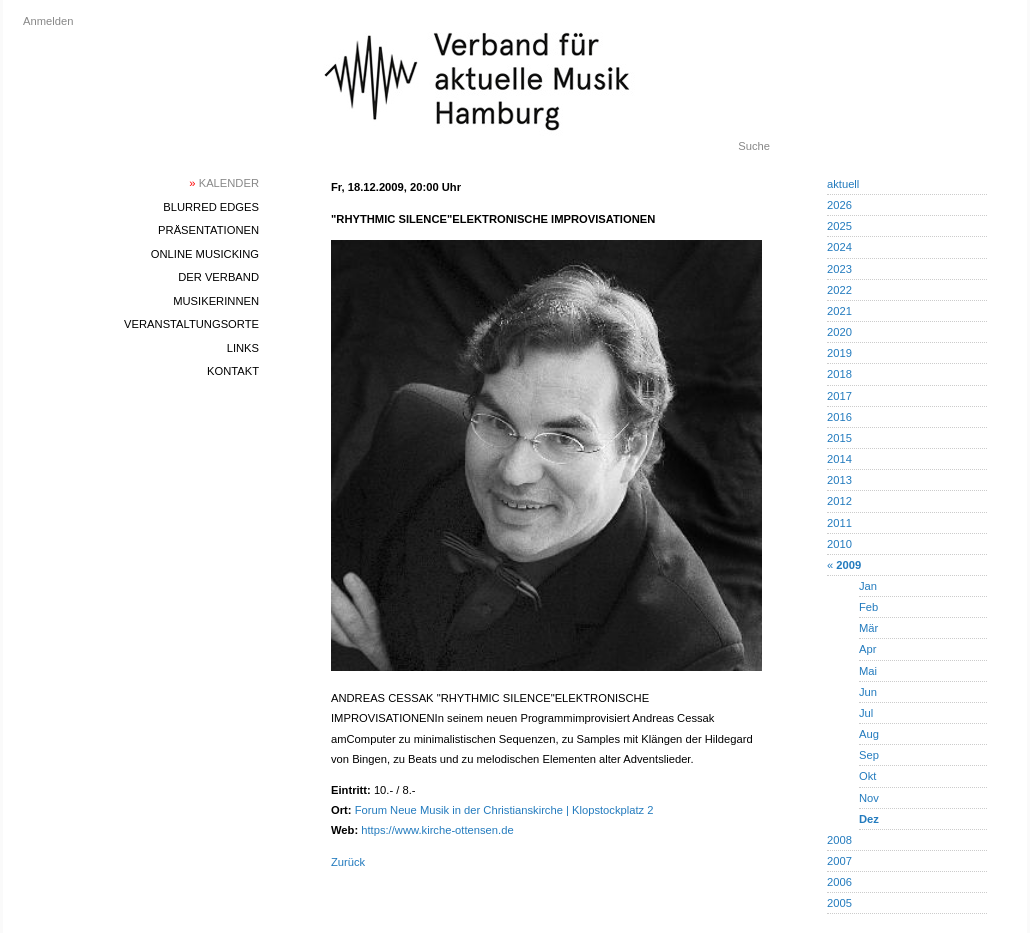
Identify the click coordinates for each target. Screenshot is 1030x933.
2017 (839, 396)
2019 (839, 353)
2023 (839, 269)
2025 (839, 226)
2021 (839, 311)
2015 (839, 438)
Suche (754, 146)
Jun (868, 692)
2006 (839, 882)
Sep (869, 755)
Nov (869, 798)
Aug (869, 734)
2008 (839, 840)
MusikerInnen (216, 301)
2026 (839, 205)
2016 (839, 417)
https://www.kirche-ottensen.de (437, 830)
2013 (839, 480)
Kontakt (233, 371)
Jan (868, 586)
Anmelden (48, 21)
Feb (868, 607)
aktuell (843, 184)
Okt (867, 776)
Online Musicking (205, 254)
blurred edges (211, 207)
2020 (839, 332)
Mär (868, 628)
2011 (839, 523)
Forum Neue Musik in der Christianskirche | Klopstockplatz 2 (504, 810)
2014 (839, 459)
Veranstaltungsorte (191, 324)
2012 (839, 501)
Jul (866, 713)
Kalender (224, 183)
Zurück (348, 862)
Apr (867, 649)
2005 (839, 903)
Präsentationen (208, 230)
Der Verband (218, 277)
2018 (839, 374)
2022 (839, 290)
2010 (839, 544)
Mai (868, 671)
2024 (839, 247)
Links (243, 348)
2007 (839, 861)
